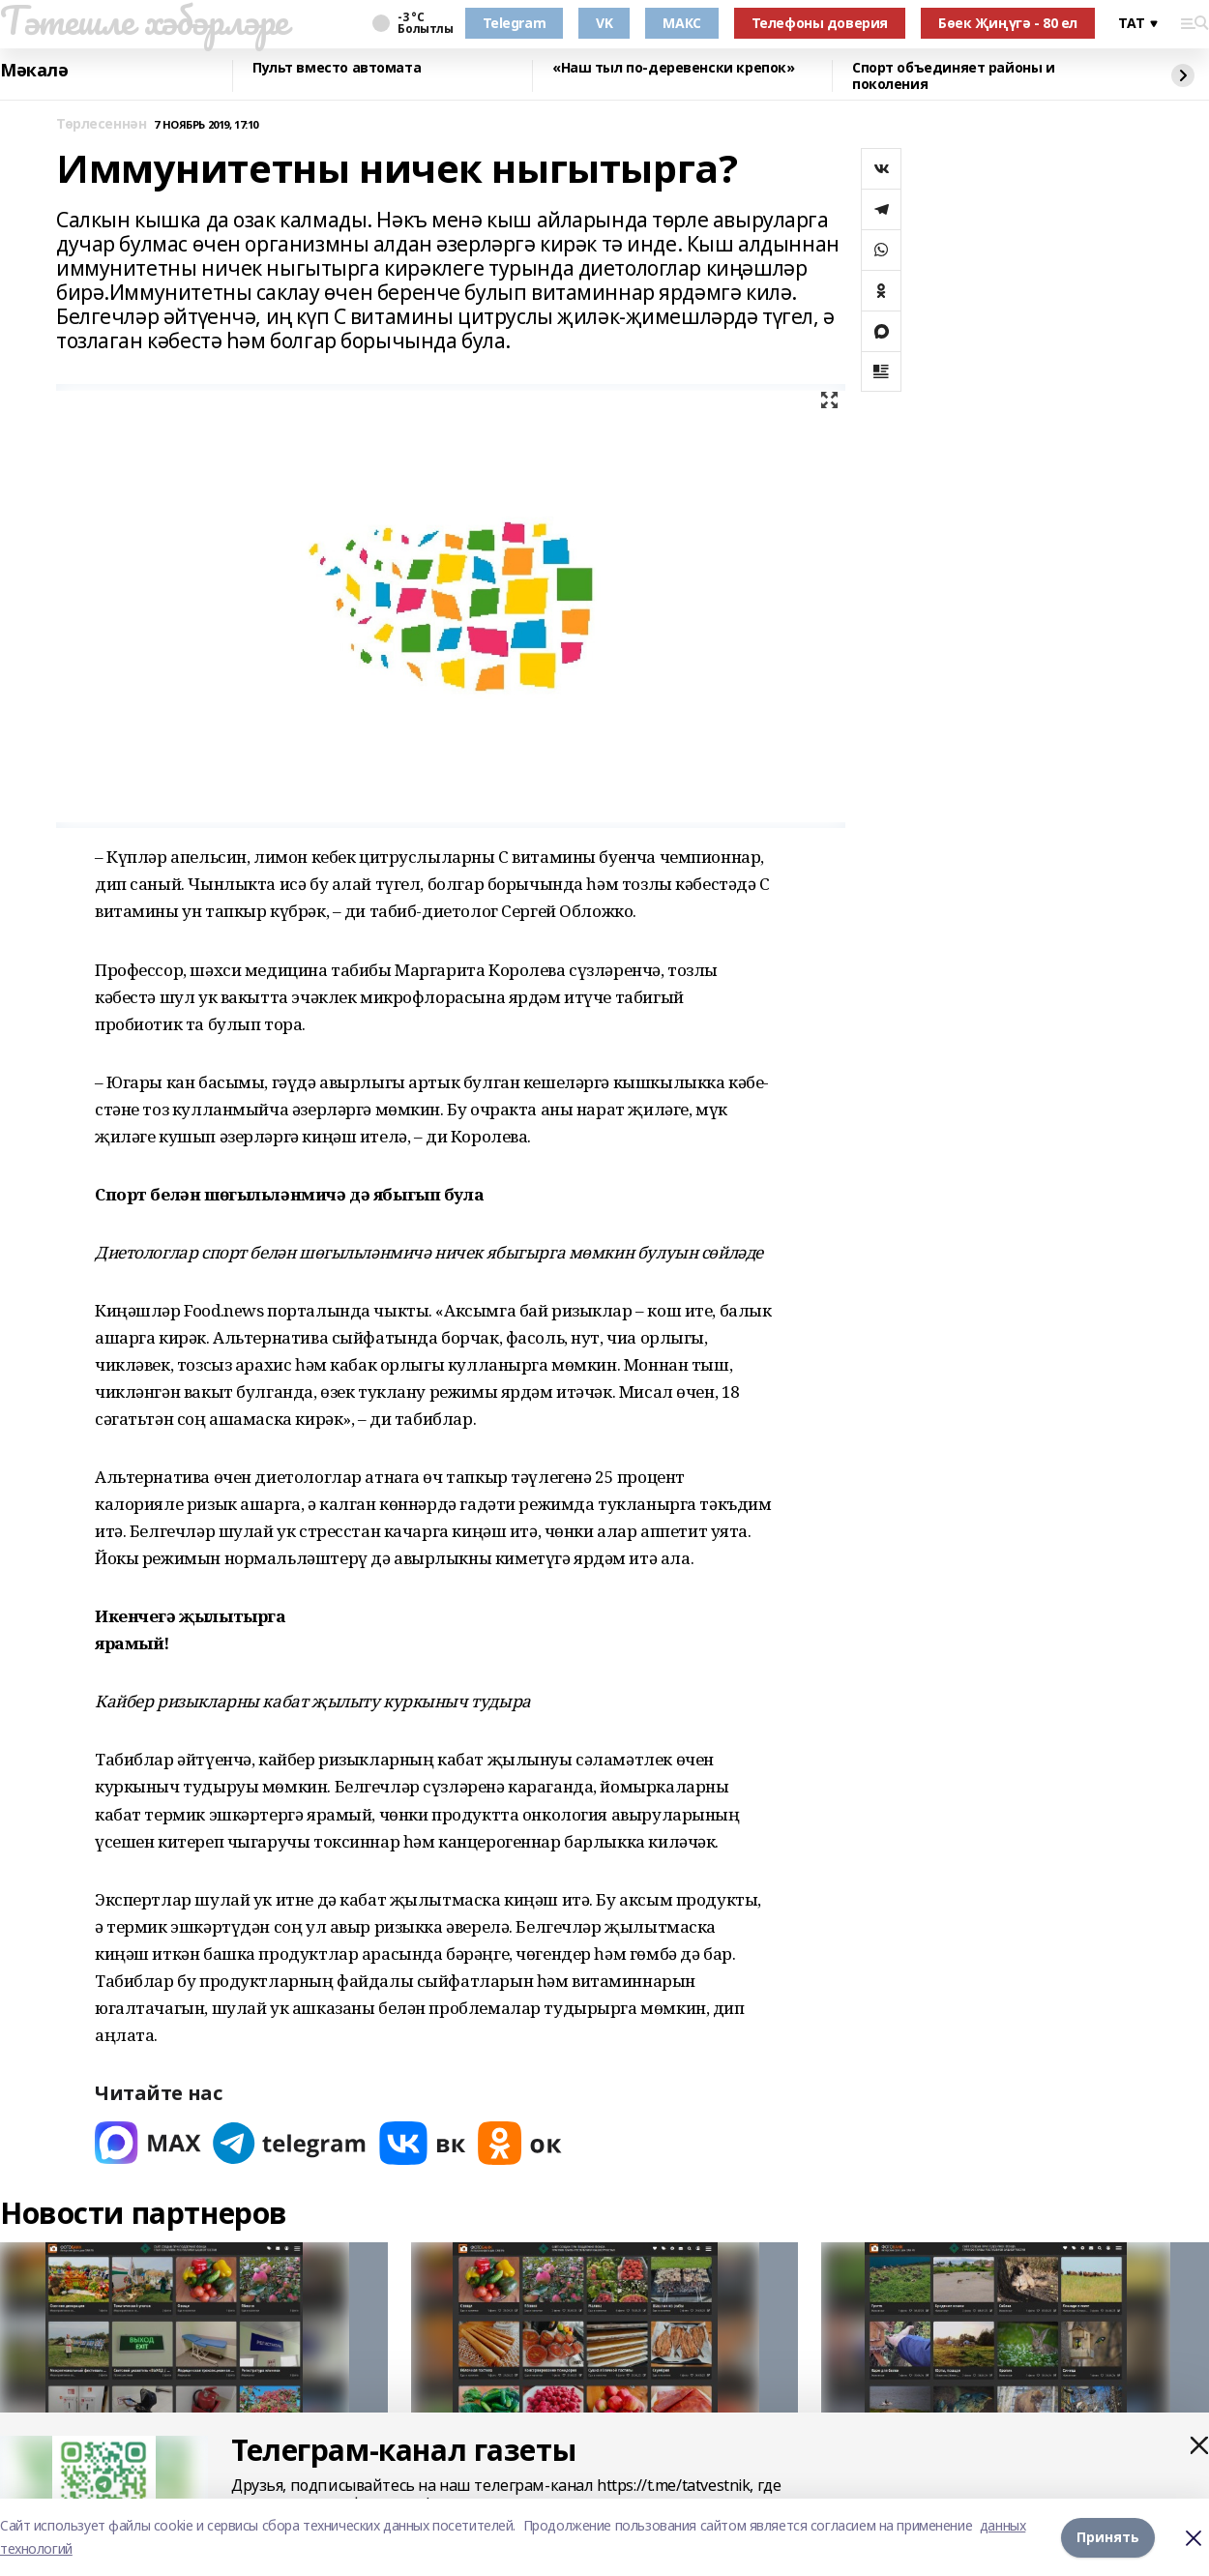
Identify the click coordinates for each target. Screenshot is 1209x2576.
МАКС (681, 23)
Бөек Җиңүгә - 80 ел (1007, 23)
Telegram (514, 23)
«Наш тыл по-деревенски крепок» (673, 68)
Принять (1107, 2537)
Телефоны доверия (820, 23)
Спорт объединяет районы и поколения (953, 76)
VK (604, 23)
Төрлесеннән (101, 124)
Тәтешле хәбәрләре (144, 20)
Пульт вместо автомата (336, 68)
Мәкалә (34, 70)
